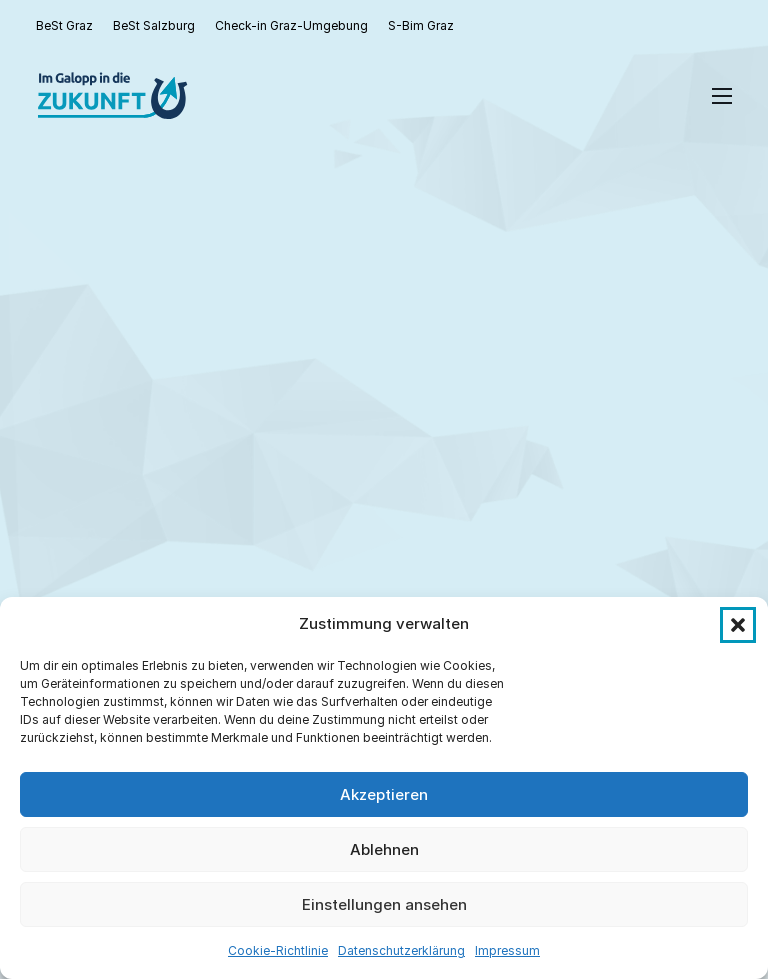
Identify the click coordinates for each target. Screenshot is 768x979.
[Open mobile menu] (722, 96)
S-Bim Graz (421, 25)
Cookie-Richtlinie (278, 950)
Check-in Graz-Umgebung (291, 25)
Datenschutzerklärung (401, 950)
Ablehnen (384, 849)
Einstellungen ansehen (384, 904)
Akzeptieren (384, 794)
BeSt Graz (64, 25)
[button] (738, 625)
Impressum (507, 950)
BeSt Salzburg (154, 25)
